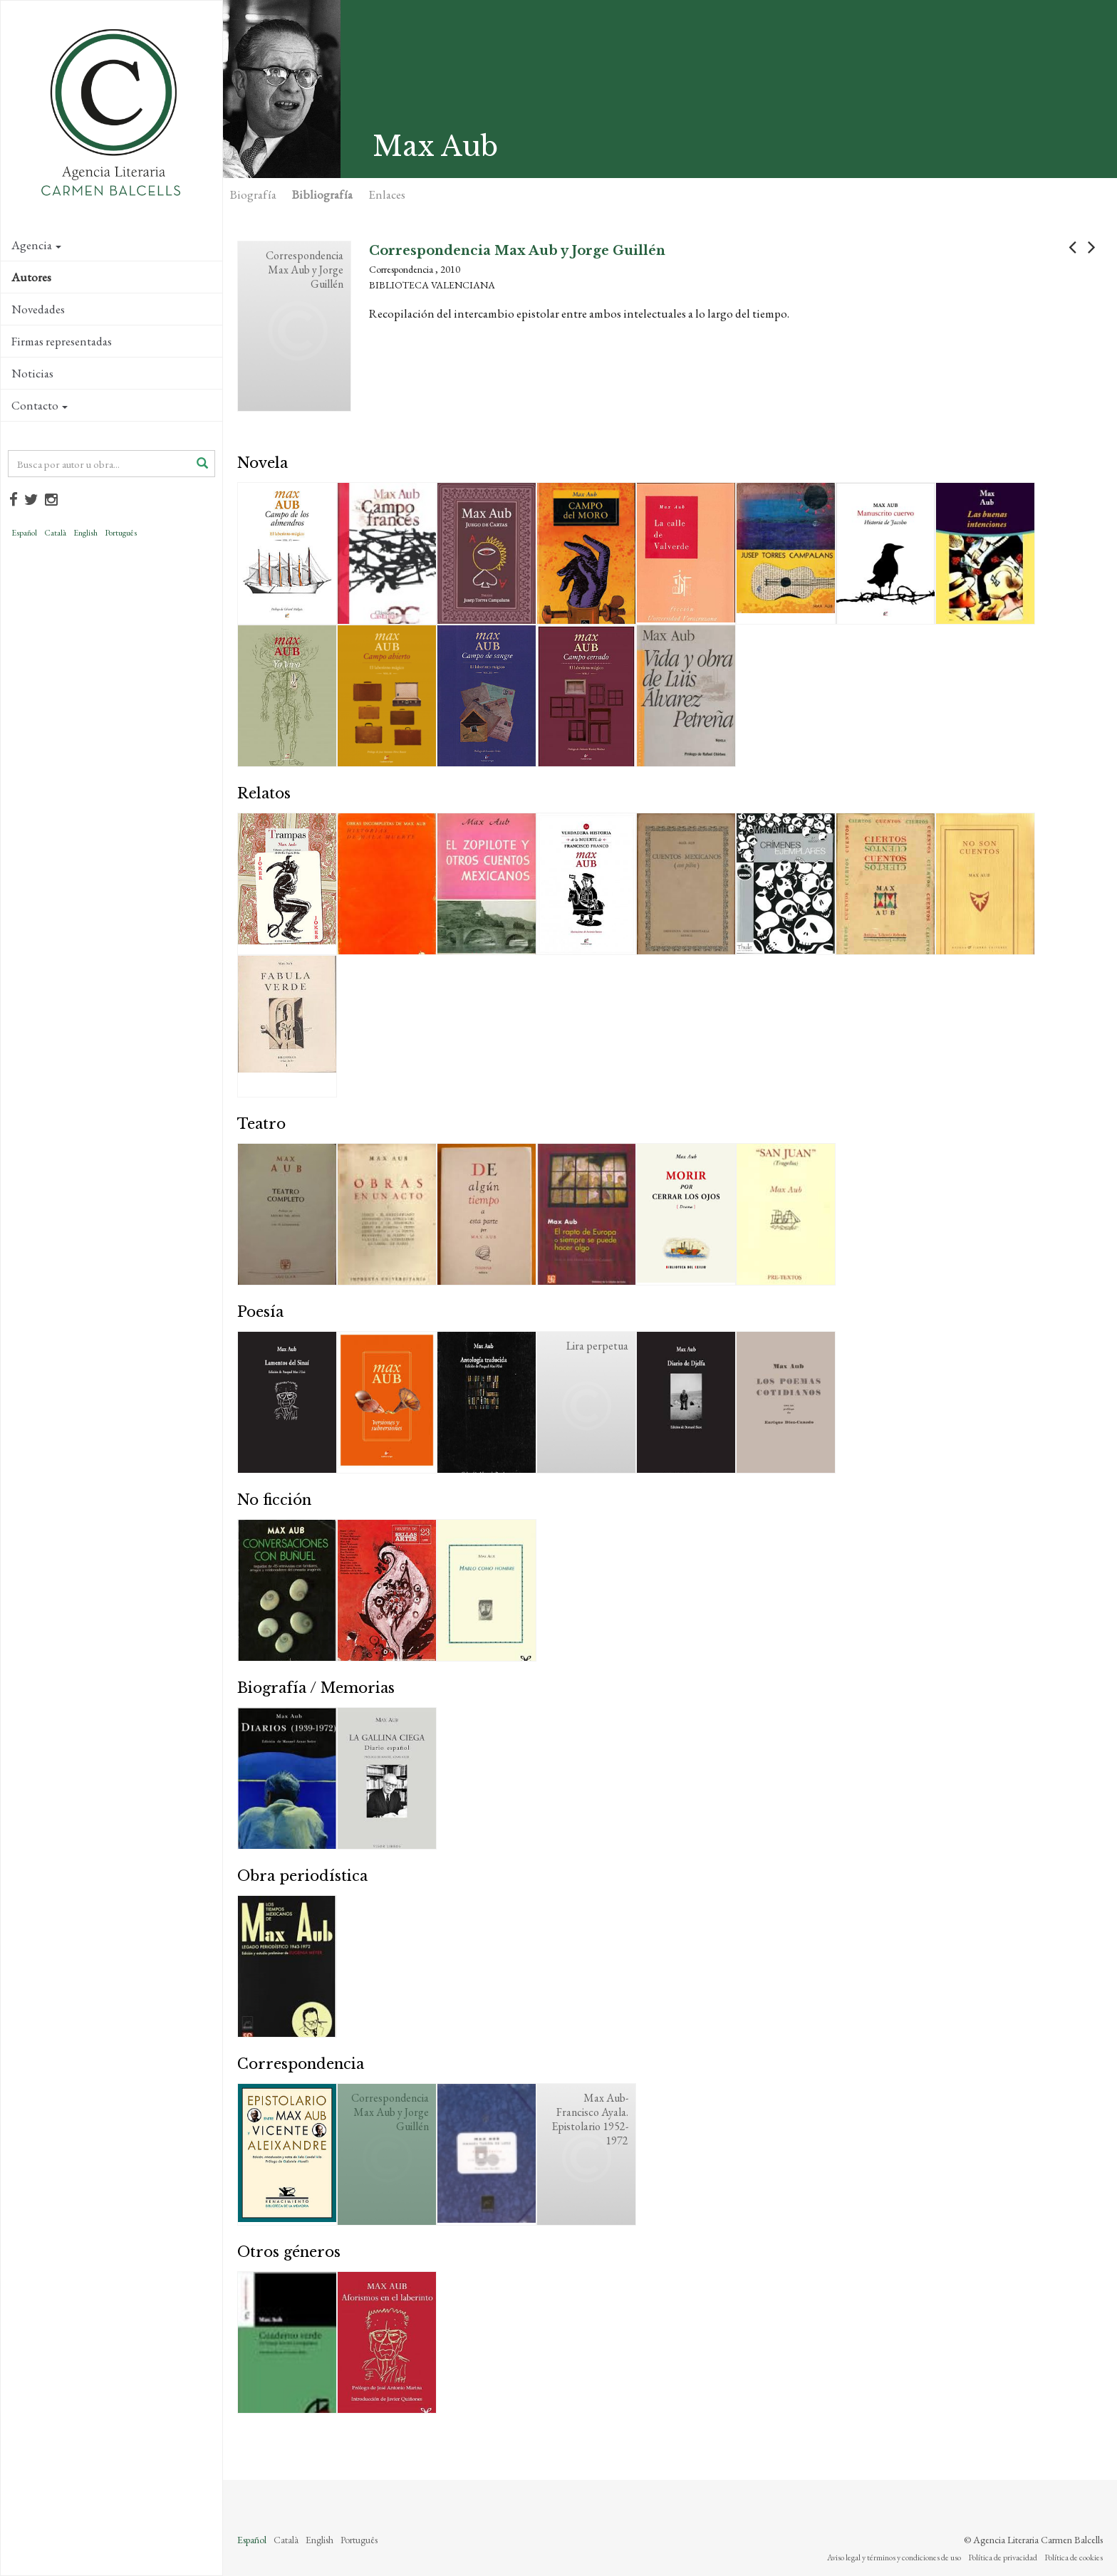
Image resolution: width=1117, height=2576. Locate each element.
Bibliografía (322, 194)
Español (24, 532)
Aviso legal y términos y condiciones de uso (894, 2557)
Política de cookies (1073, 2557)
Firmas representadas (61, 341)
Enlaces (386, 194)
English (85, 532)
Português (121, 532)
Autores (31, 277)
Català (55, 532)
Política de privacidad (1002, 2557)
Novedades (38, 309)
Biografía (253, 194)
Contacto (39, 405)
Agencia (36, 245)
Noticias (32, 373)
